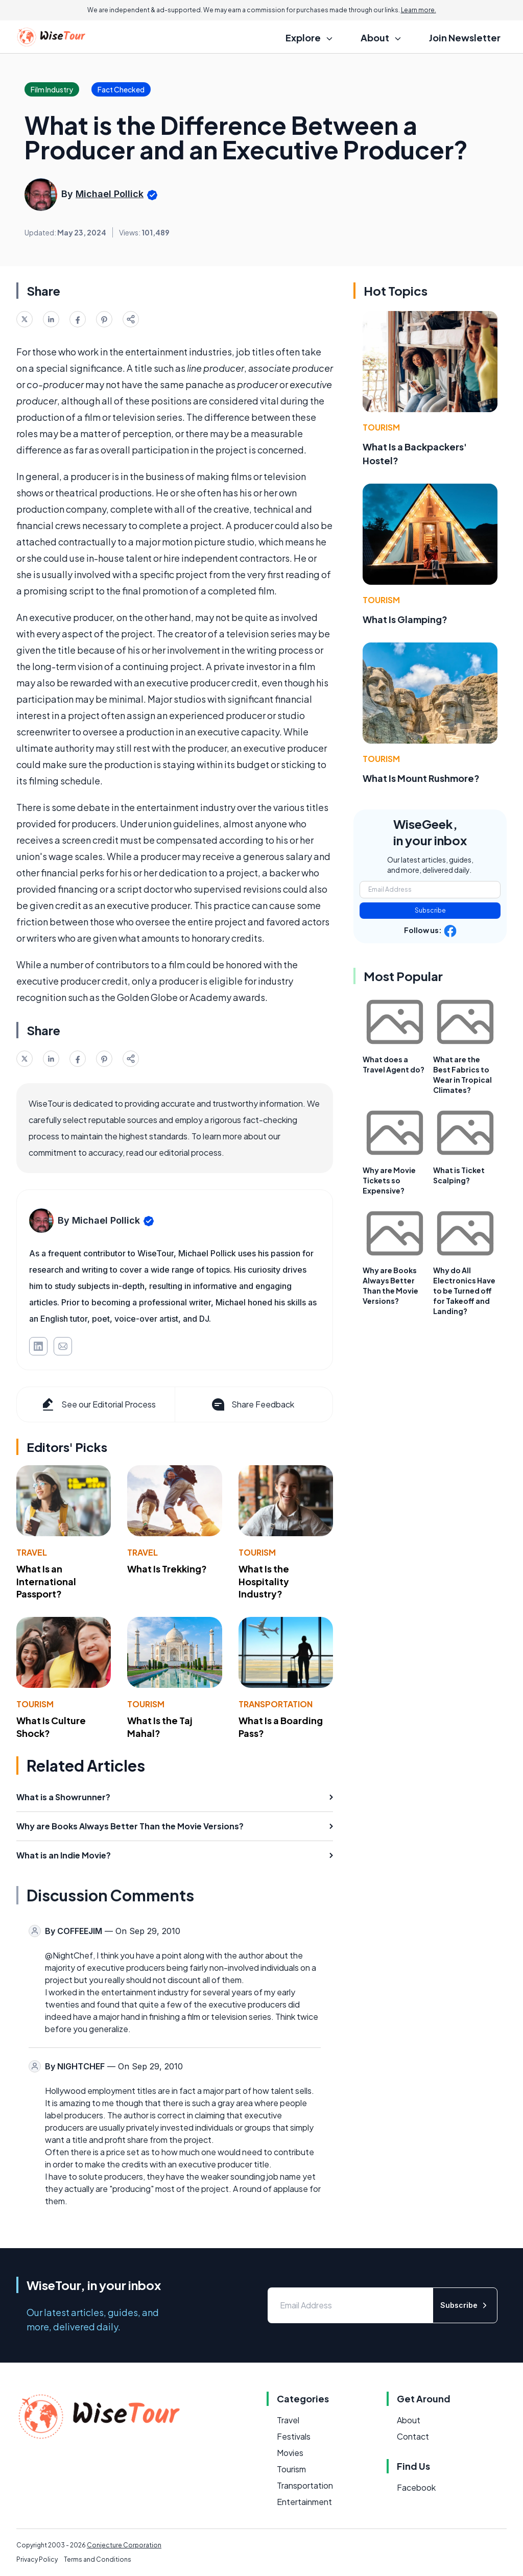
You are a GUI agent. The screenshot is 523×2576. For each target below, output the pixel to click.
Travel (31, 1552)
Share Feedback (252, 1404)
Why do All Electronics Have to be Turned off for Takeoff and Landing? (464, 1291)
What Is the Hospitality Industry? (264, 1581)
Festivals (294, 2436)
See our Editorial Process (98, 1404)
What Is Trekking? (167, 1569)
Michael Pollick (110, 193)
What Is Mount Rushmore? (421, 778)
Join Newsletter (465, 37)
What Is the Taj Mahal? (160, 1726)
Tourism (257, 1552)
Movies (290, 2452)
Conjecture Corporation (124, 2545)
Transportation (276, 1704)
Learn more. (418, 10)
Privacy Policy (37, 2559)
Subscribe (430, 910)
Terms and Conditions (97, 2559)
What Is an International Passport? (46, 1581)
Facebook (416, 2487)
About (408, 2420)
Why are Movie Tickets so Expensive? (389, 1180)
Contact (413, 2436)
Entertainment (304, 2501)
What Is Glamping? (405, 619)
